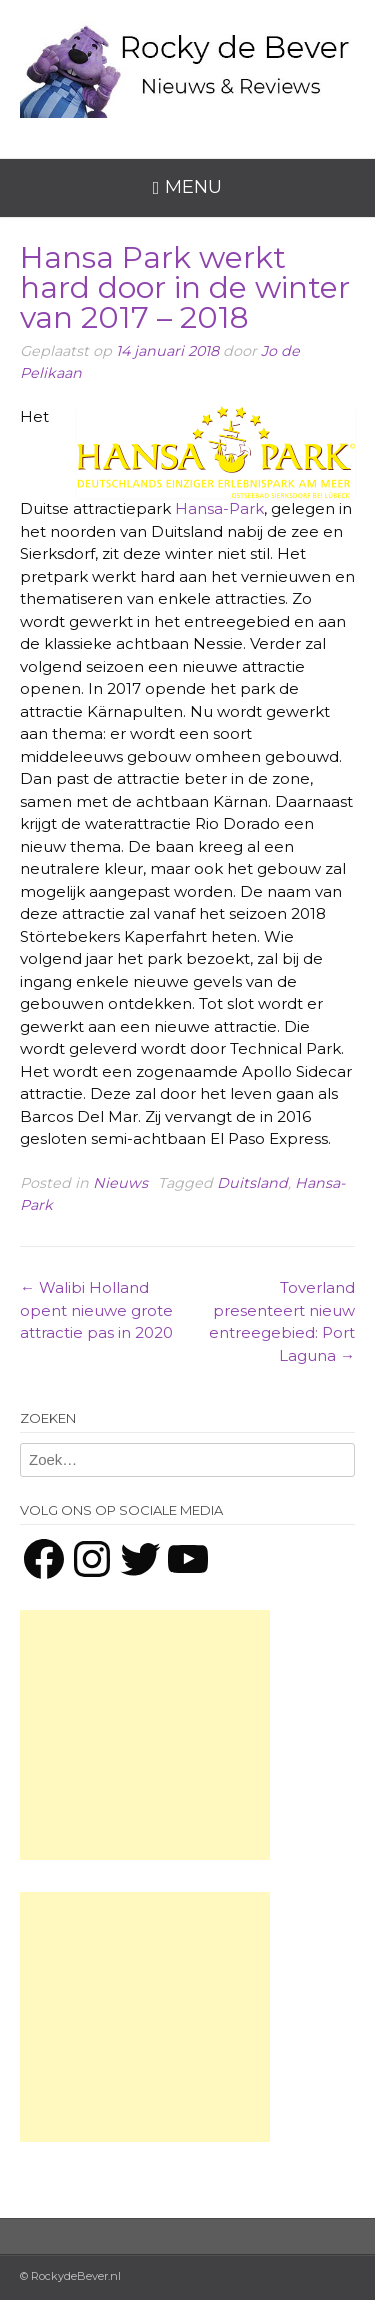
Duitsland (252, 1183)
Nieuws (120, 1183)
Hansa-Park (219, 508)
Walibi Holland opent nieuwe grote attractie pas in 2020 (96, 1310)
